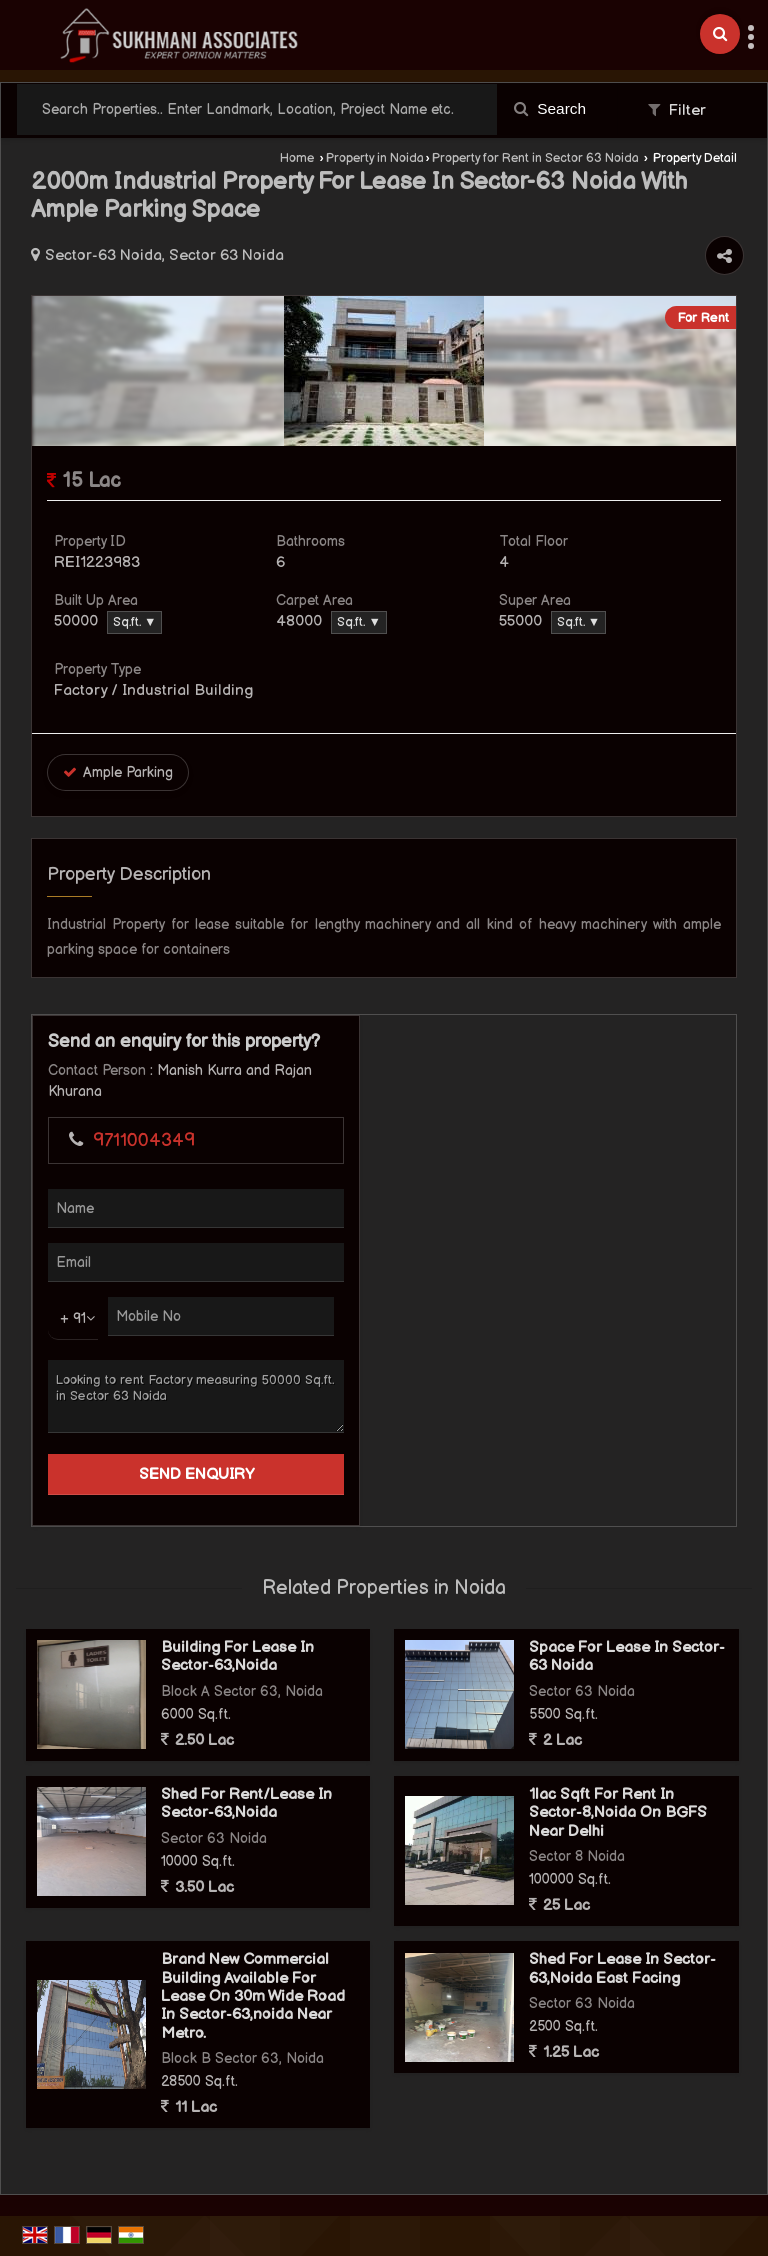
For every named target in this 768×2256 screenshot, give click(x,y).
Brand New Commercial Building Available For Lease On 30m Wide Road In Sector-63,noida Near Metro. (253, 1996)
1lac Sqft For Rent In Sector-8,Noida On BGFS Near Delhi (618, 1813)
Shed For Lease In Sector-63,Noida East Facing (622, 1968)
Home (297, 158)
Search (550, 108)
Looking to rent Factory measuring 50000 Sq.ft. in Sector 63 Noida (196, 1396)
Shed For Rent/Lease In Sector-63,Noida (246, 1803)
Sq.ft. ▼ (134, 622)
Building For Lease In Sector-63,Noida (237, 1656)
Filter (677, 110)
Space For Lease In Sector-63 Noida (627, 1656)
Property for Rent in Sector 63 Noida (535, 158)
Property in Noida (375, 158)
